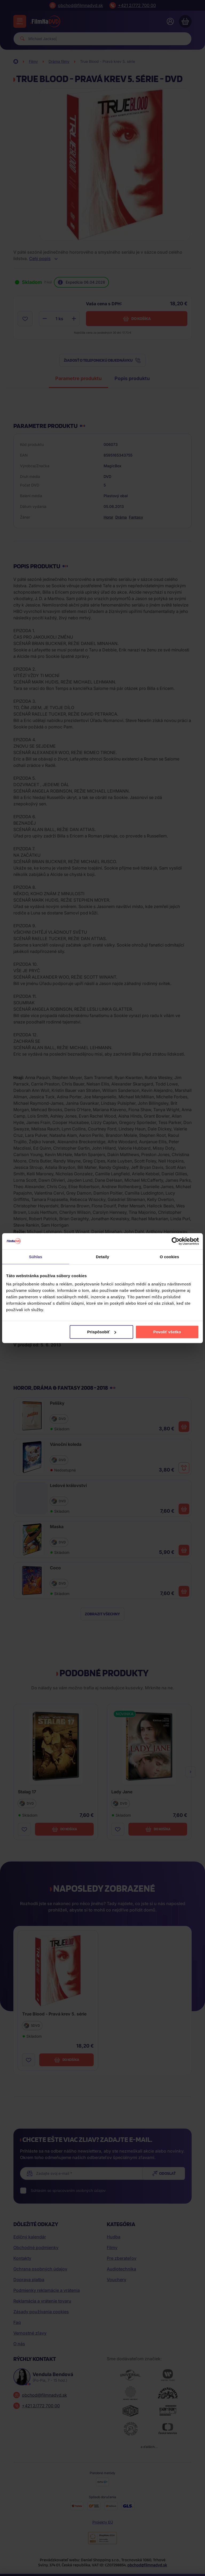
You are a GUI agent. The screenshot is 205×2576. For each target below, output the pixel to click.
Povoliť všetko (167, 1332)
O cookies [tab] (169, 1256)
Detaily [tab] (102, 1256)
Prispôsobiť (101, 1332)
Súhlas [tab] (35, 1256)
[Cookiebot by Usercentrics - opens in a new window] (175, 1241)
